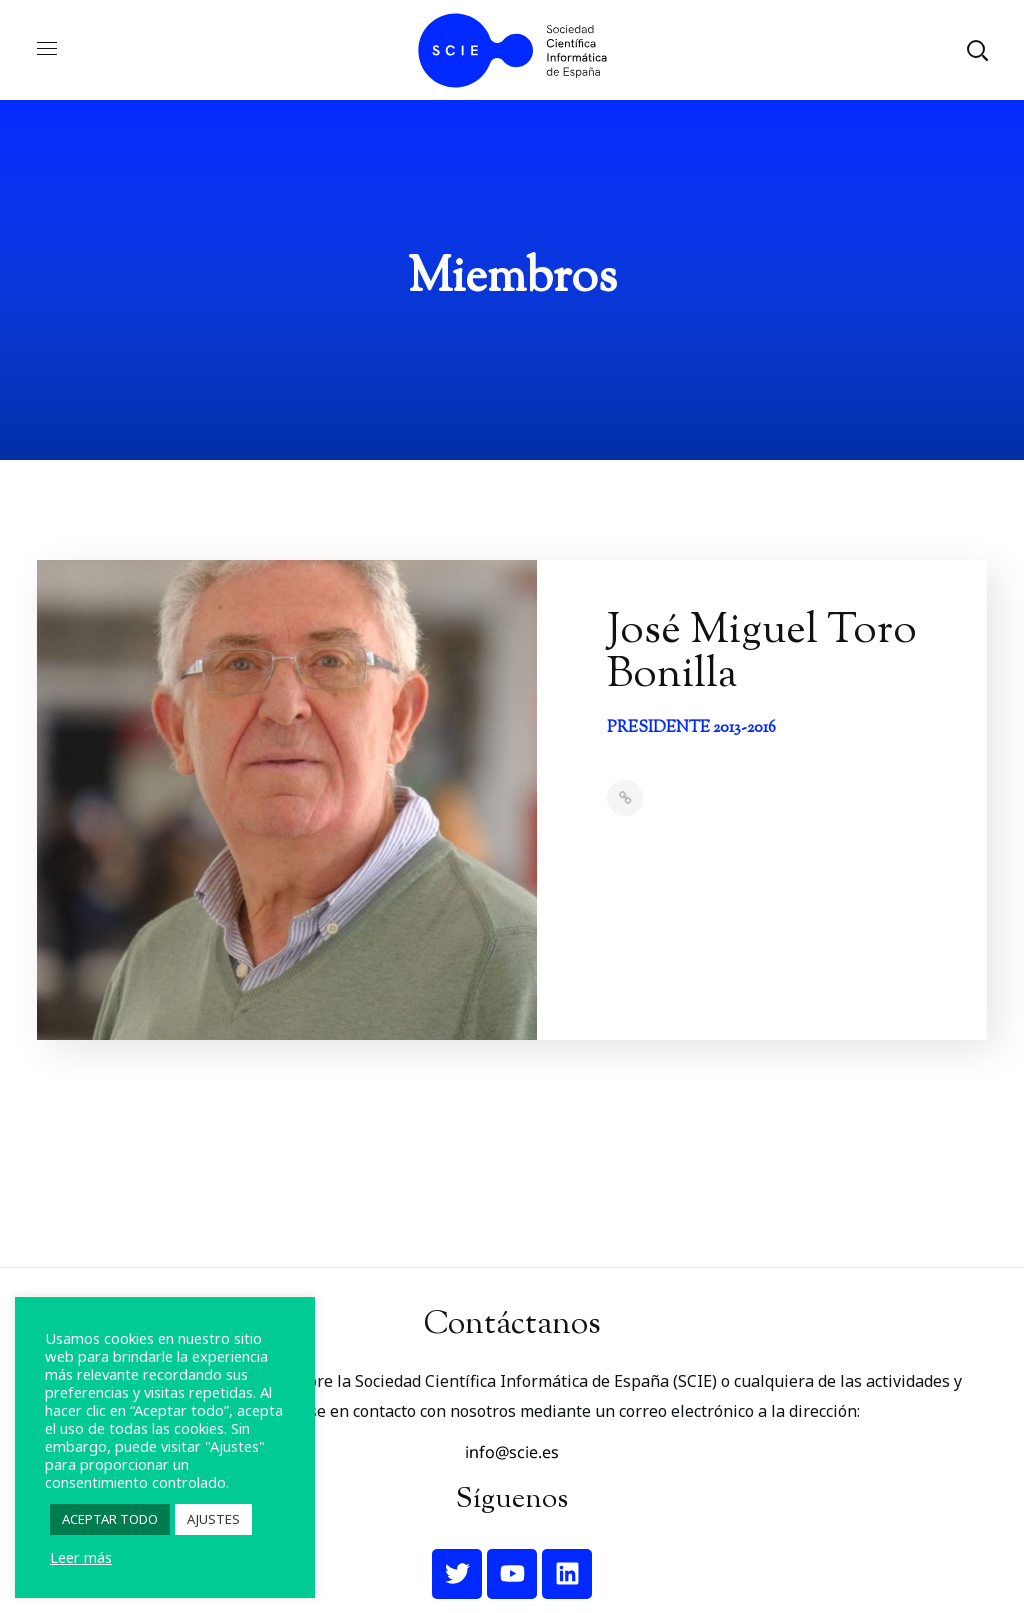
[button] (977, 50)
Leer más (81, 1557)
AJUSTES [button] (213, 1519)
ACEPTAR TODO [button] (110, 1519)
